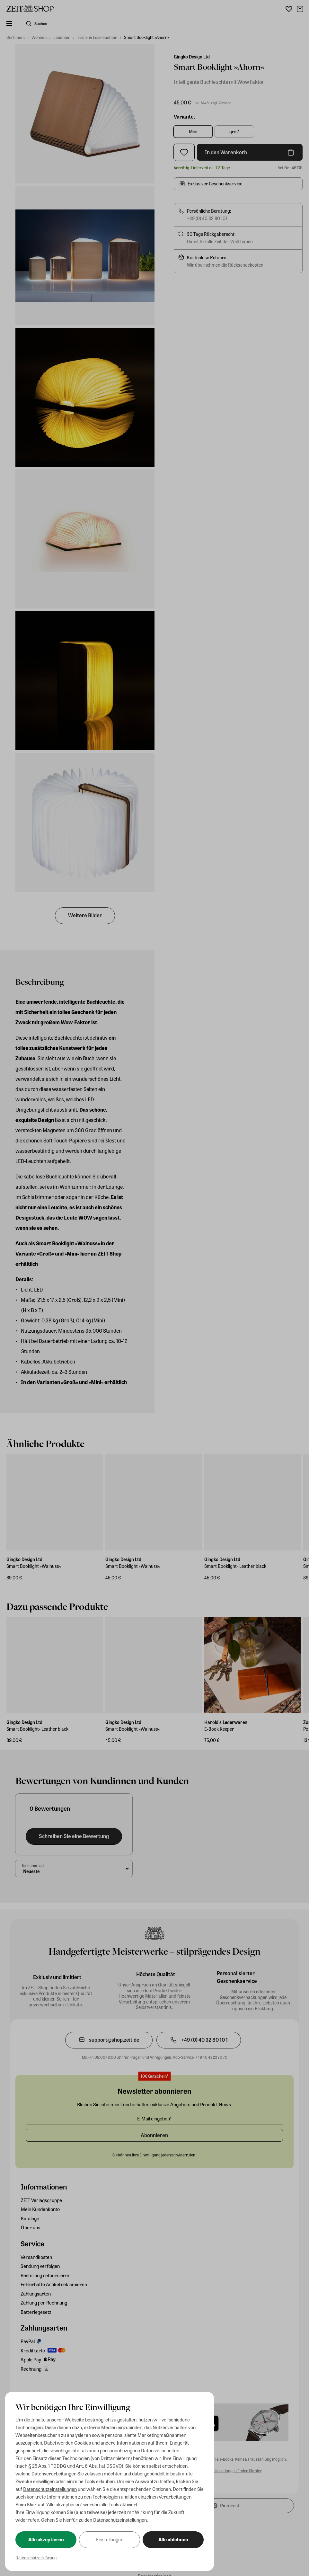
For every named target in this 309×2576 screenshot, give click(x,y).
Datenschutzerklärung (36, 2557)
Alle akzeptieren (46, 2539)
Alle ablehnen (173, 2539)
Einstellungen (109, 2539)
